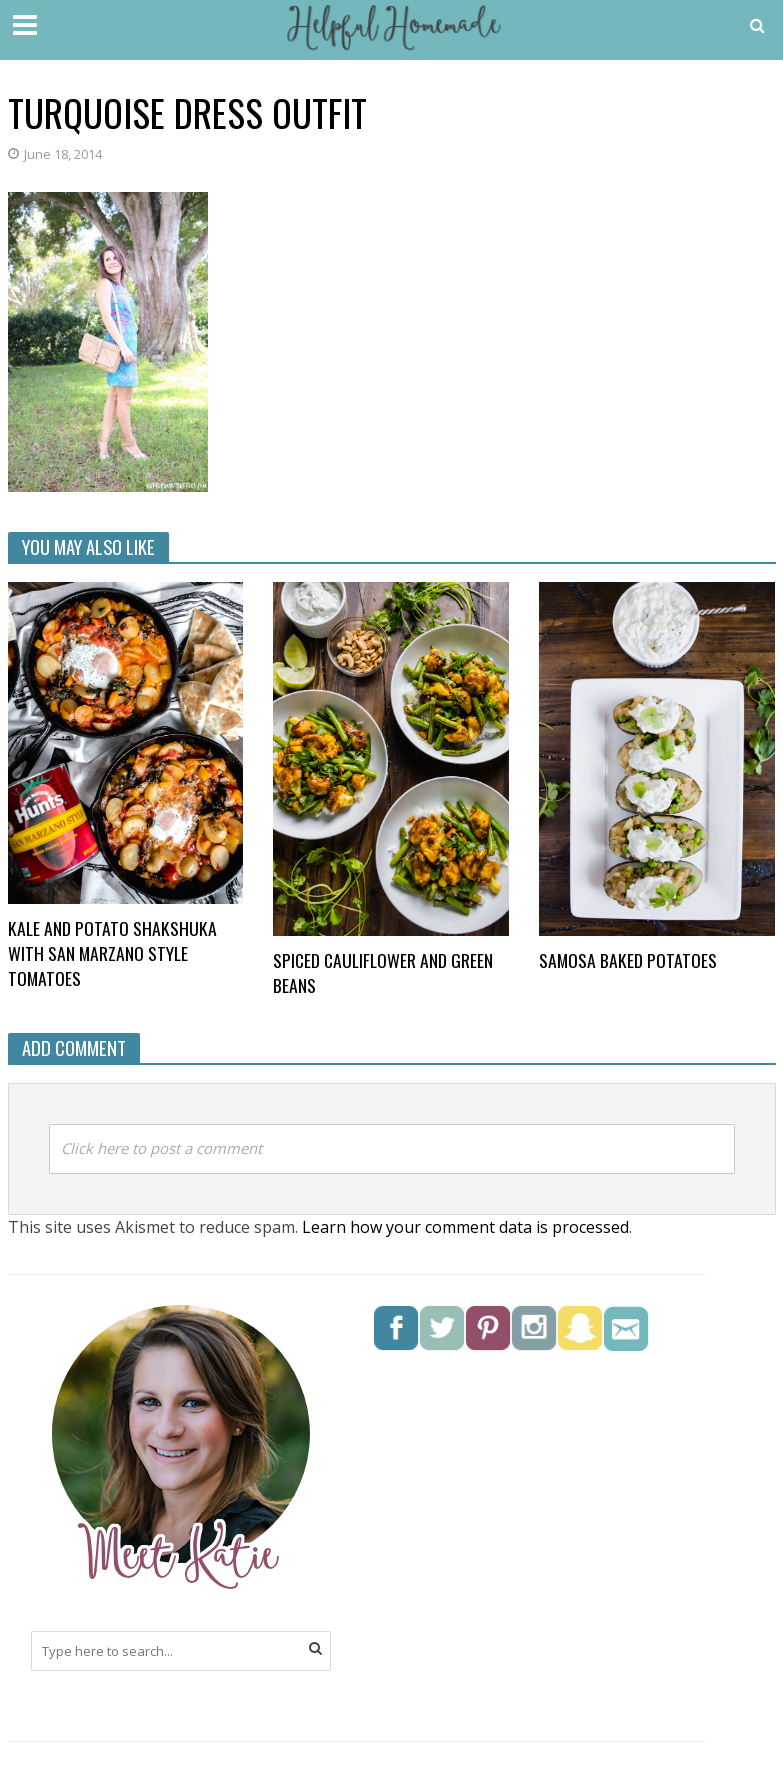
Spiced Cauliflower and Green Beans (383, 973)
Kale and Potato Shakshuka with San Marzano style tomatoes (112, 953)
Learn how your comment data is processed (465, 1227)
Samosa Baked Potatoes (628, 960)
